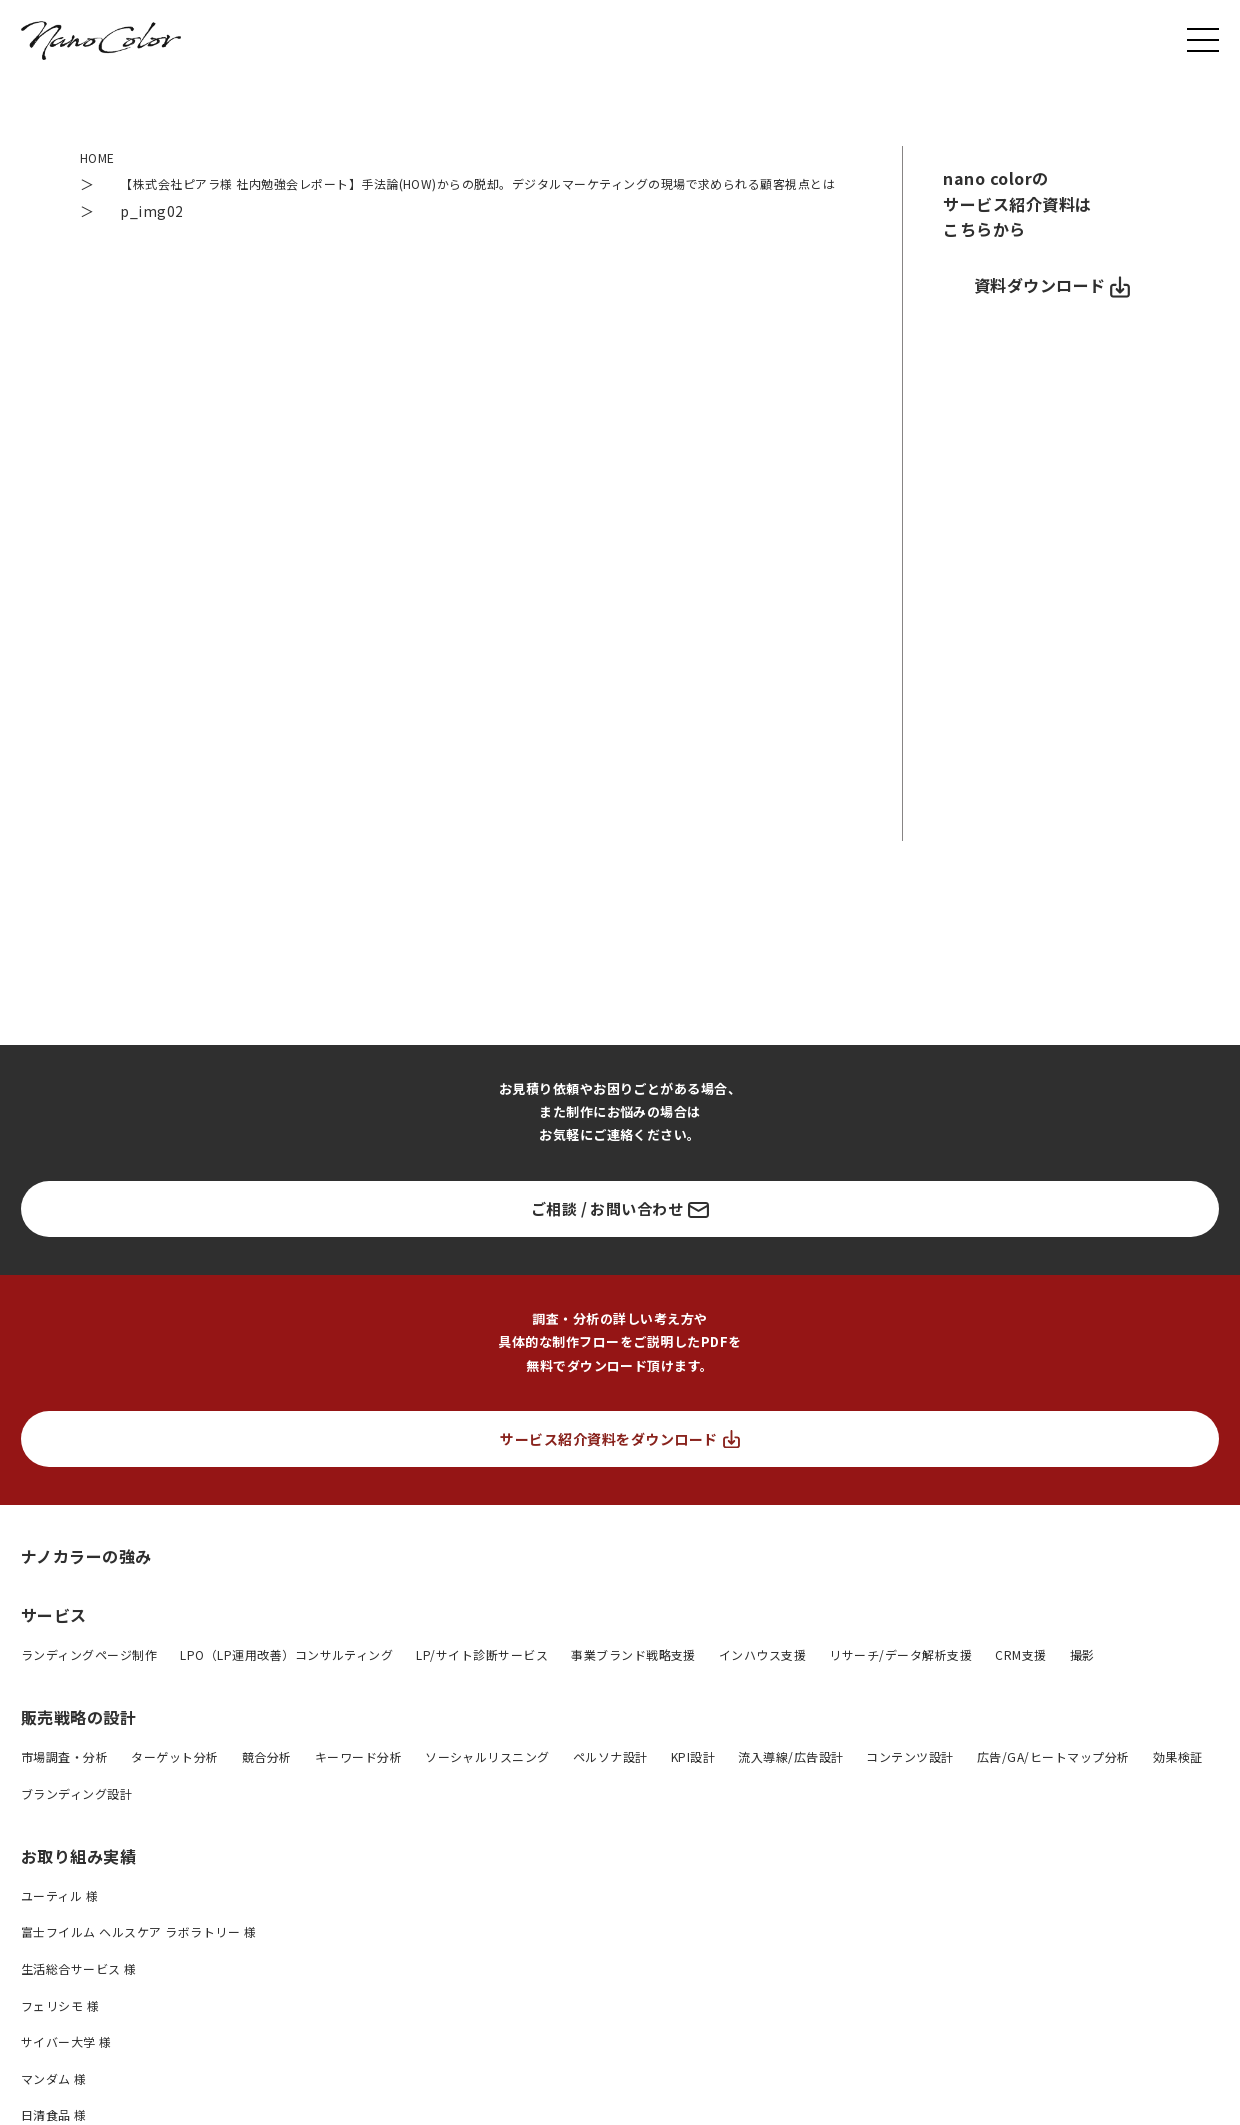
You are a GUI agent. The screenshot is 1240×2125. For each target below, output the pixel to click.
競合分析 (267, 1778)
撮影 (1082, 1676)
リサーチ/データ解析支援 (900, 1676)
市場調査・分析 (64, 1778)
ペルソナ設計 (610, 1778)
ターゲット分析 (174, 1778)
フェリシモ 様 (60, 2027)
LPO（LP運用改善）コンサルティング (286, 1676)
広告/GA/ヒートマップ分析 (1053, 1778)
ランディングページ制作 (89, 1676)
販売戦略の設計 (78, 1739)
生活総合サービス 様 (79, 1990)
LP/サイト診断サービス (482, 1676)
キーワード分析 (358, 1778)
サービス (54, 1637)
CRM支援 (1020, 1676)
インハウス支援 (762, 1676)
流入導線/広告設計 (790, 1778)
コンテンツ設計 (909, 1778)
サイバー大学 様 (66, 2064)
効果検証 (1178, 1778)
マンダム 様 (54, 2100)
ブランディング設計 (76, 1815)
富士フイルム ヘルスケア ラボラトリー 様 (138, 1954)
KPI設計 (693, 1778)
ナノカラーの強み (86, 1577)
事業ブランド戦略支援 (633, 1676)
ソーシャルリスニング (487, 1778)
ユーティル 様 (59, 1917)
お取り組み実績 (78, 1878)
